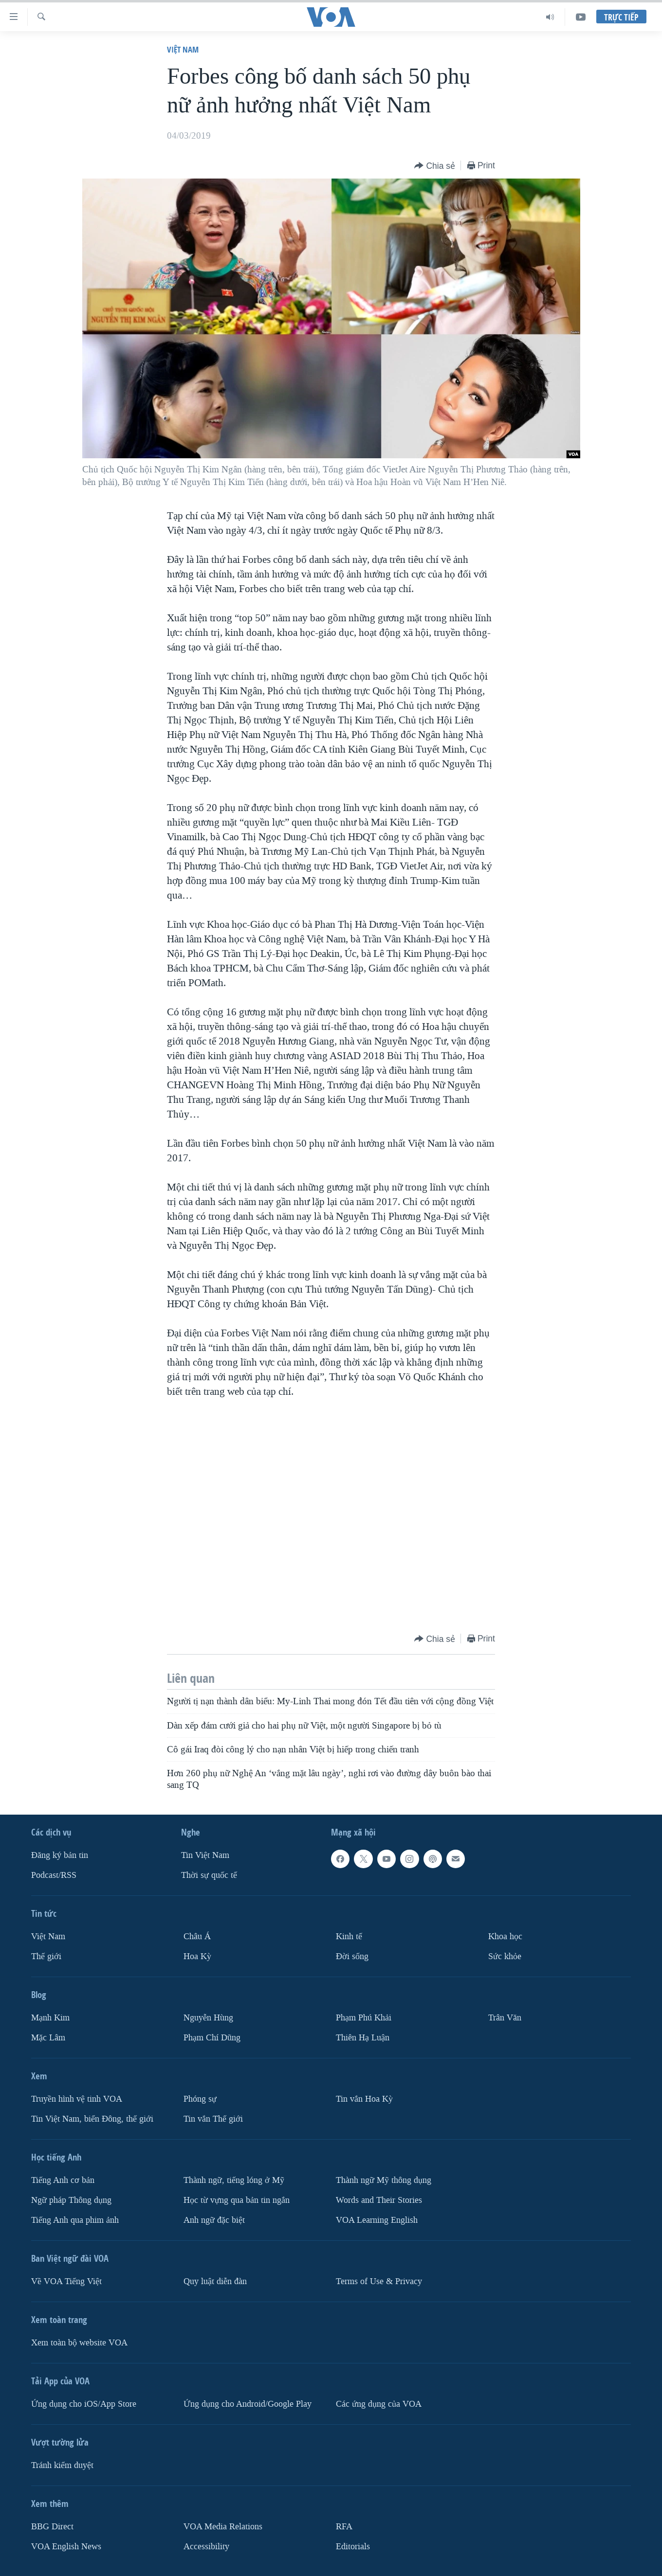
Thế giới (46, 1956)
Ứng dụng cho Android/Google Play (248, 2403)
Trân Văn (504, 2017)
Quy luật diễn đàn (215, 2281)
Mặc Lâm (48, 2037)
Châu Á (197, 1936)
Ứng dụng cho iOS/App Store (83, 2403)
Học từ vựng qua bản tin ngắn (237, 2199)
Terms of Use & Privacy (379, 2281)
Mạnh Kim (50, 2017)
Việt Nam (183, 49)
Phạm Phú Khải (363, 2017)
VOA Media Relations (223, 2526)
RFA (344, 2526)
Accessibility (206, 2546)
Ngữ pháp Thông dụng (71, 2199)
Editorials (353, 2546)
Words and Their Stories (379, 2199)
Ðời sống (352, 1956)
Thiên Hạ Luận (362, 2037)
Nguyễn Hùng (208, 2017)
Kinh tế (349, 1936)
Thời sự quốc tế (209, 1875)
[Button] (434, 166)
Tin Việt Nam (205, 1855)
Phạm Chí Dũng (212, 2037)
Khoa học (505, 1936)
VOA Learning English (377, 2219)
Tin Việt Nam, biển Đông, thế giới (92, 2118)
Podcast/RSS (53, 1875)
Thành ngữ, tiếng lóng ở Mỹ (234, 2179)
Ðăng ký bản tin (59, 1855)
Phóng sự (200, 2099)
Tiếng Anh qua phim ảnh (75, 2219)
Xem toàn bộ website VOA (79, 2342)
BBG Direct (52, 2526)
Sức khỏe (504, 1956)
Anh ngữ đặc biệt (214, 2219)
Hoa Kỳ (197, 1956)
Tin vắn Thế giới (213, 2118)
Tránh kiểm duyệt (62, 2464)
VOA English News (66, 2546)
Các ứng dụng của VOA (379, 2403)
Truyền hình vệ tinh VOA (76, 2099)
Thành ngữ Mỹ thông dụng (383, 2179)
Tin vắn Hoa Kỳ (364, 2099)
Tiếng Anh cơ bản (62, 2179)
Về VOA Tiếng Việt (66, 2281)
